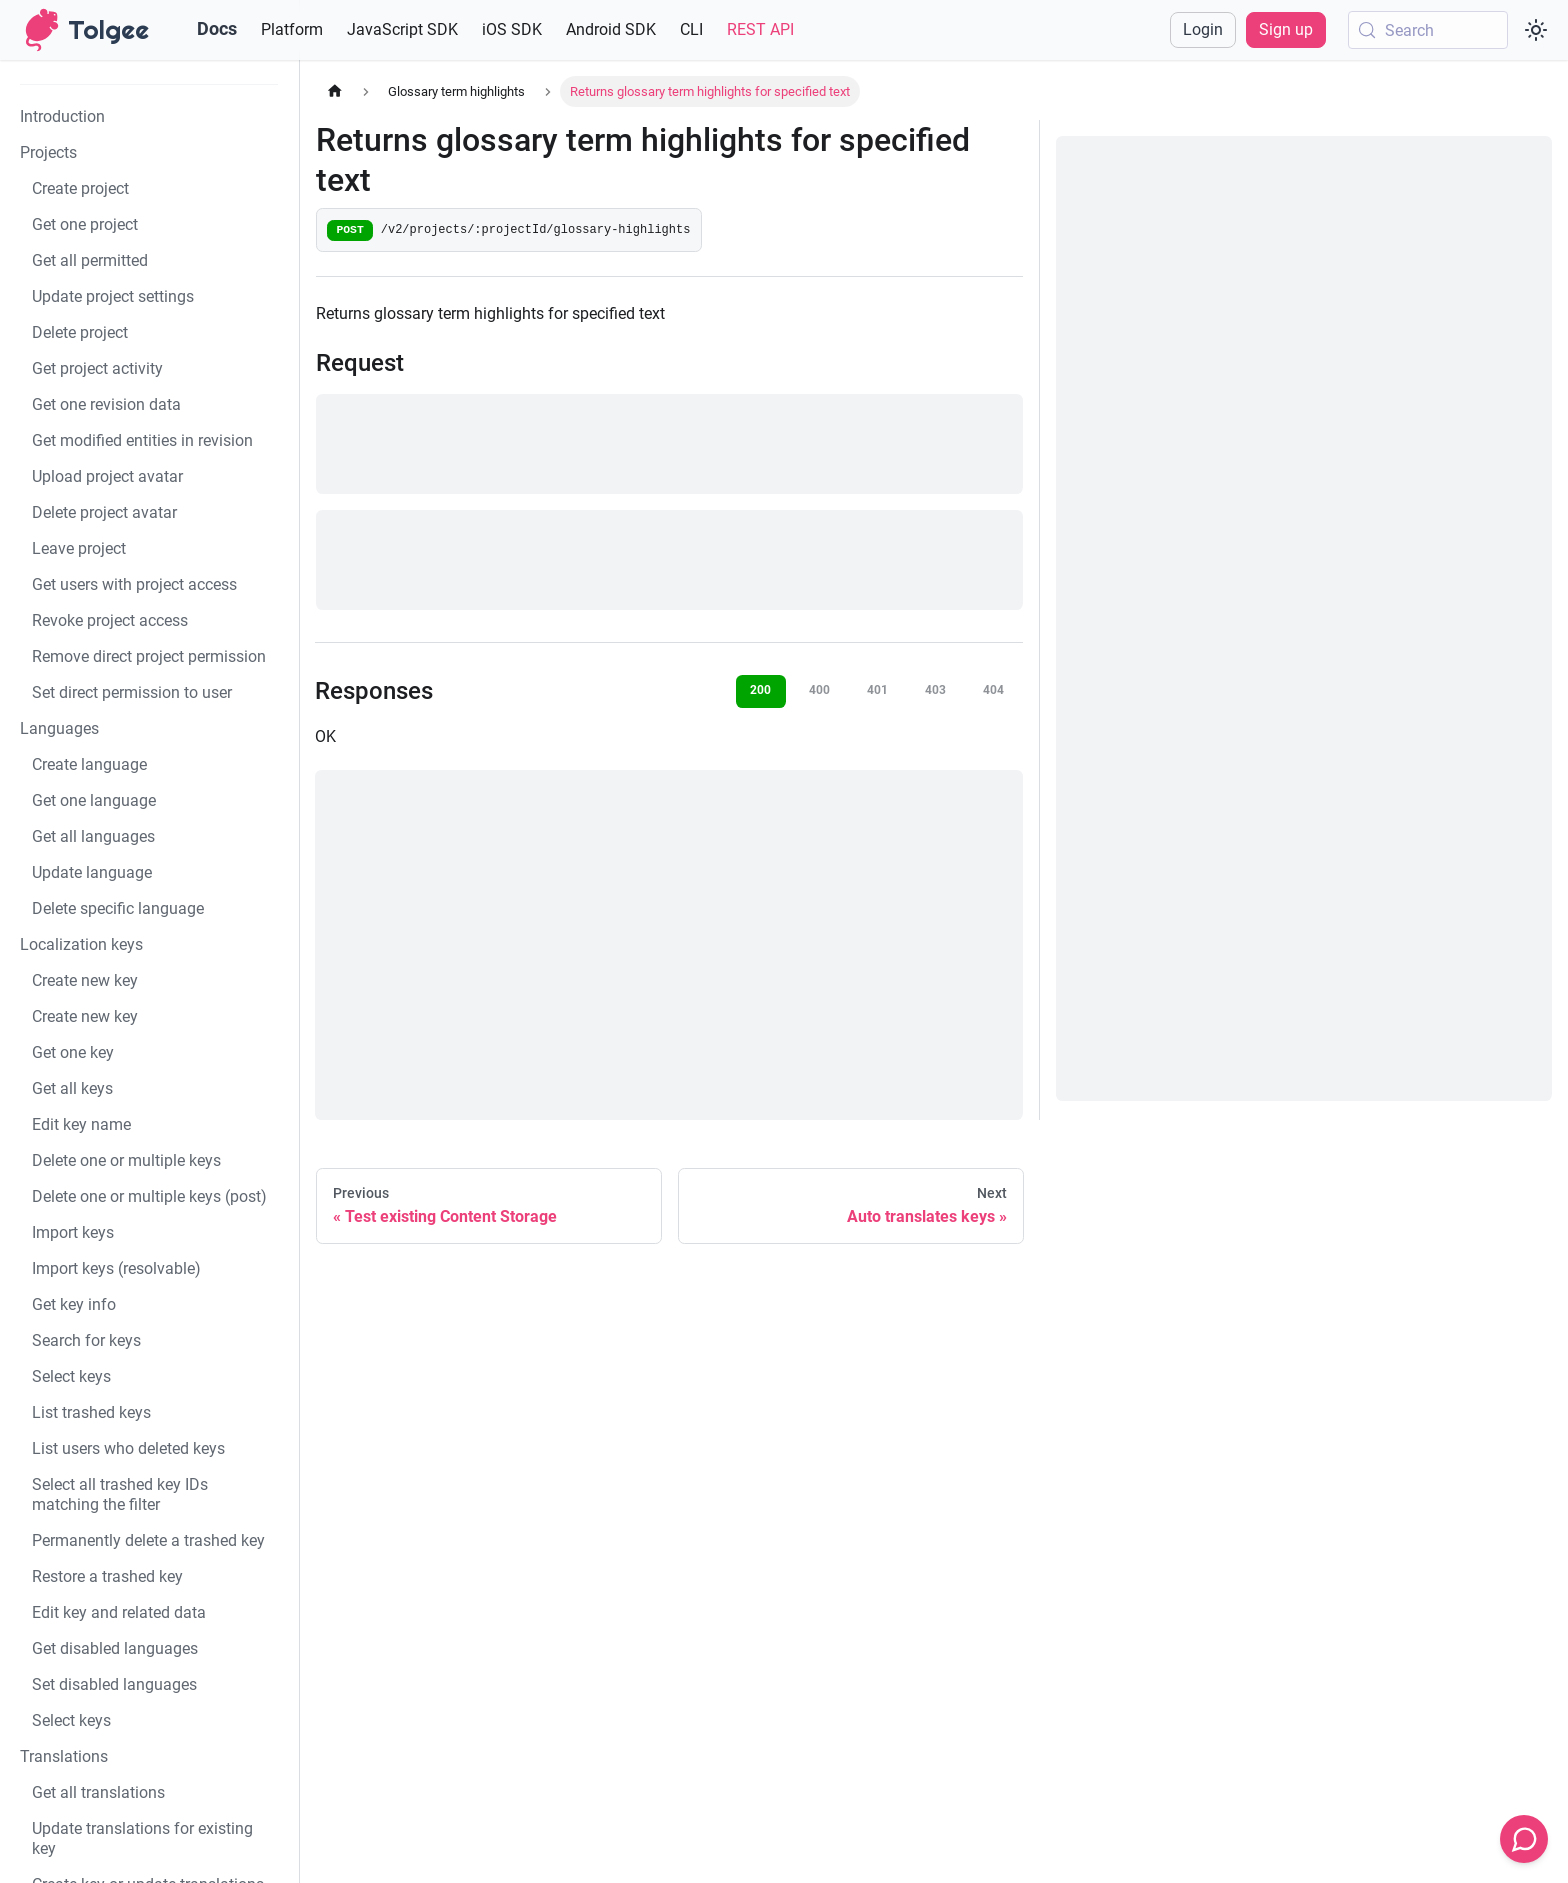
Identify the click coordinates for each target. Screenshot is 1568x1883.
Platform (292, 29)
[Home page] (335, 91)
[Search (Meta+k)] (1428, 30)
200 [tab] (760, 690)
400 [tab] (819, 690)
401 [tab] (877, 690)
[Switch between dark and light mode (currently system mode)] (1536, 30)
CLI (691, 29)
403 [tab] (935, 690)
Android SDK (611, 29)
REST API (760, 29)
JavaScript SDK (402, 29)
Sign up (1286, 29)
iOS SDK (512, 29)
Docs (217, 28)
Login (1203, 29)
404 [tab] (993, 690)
